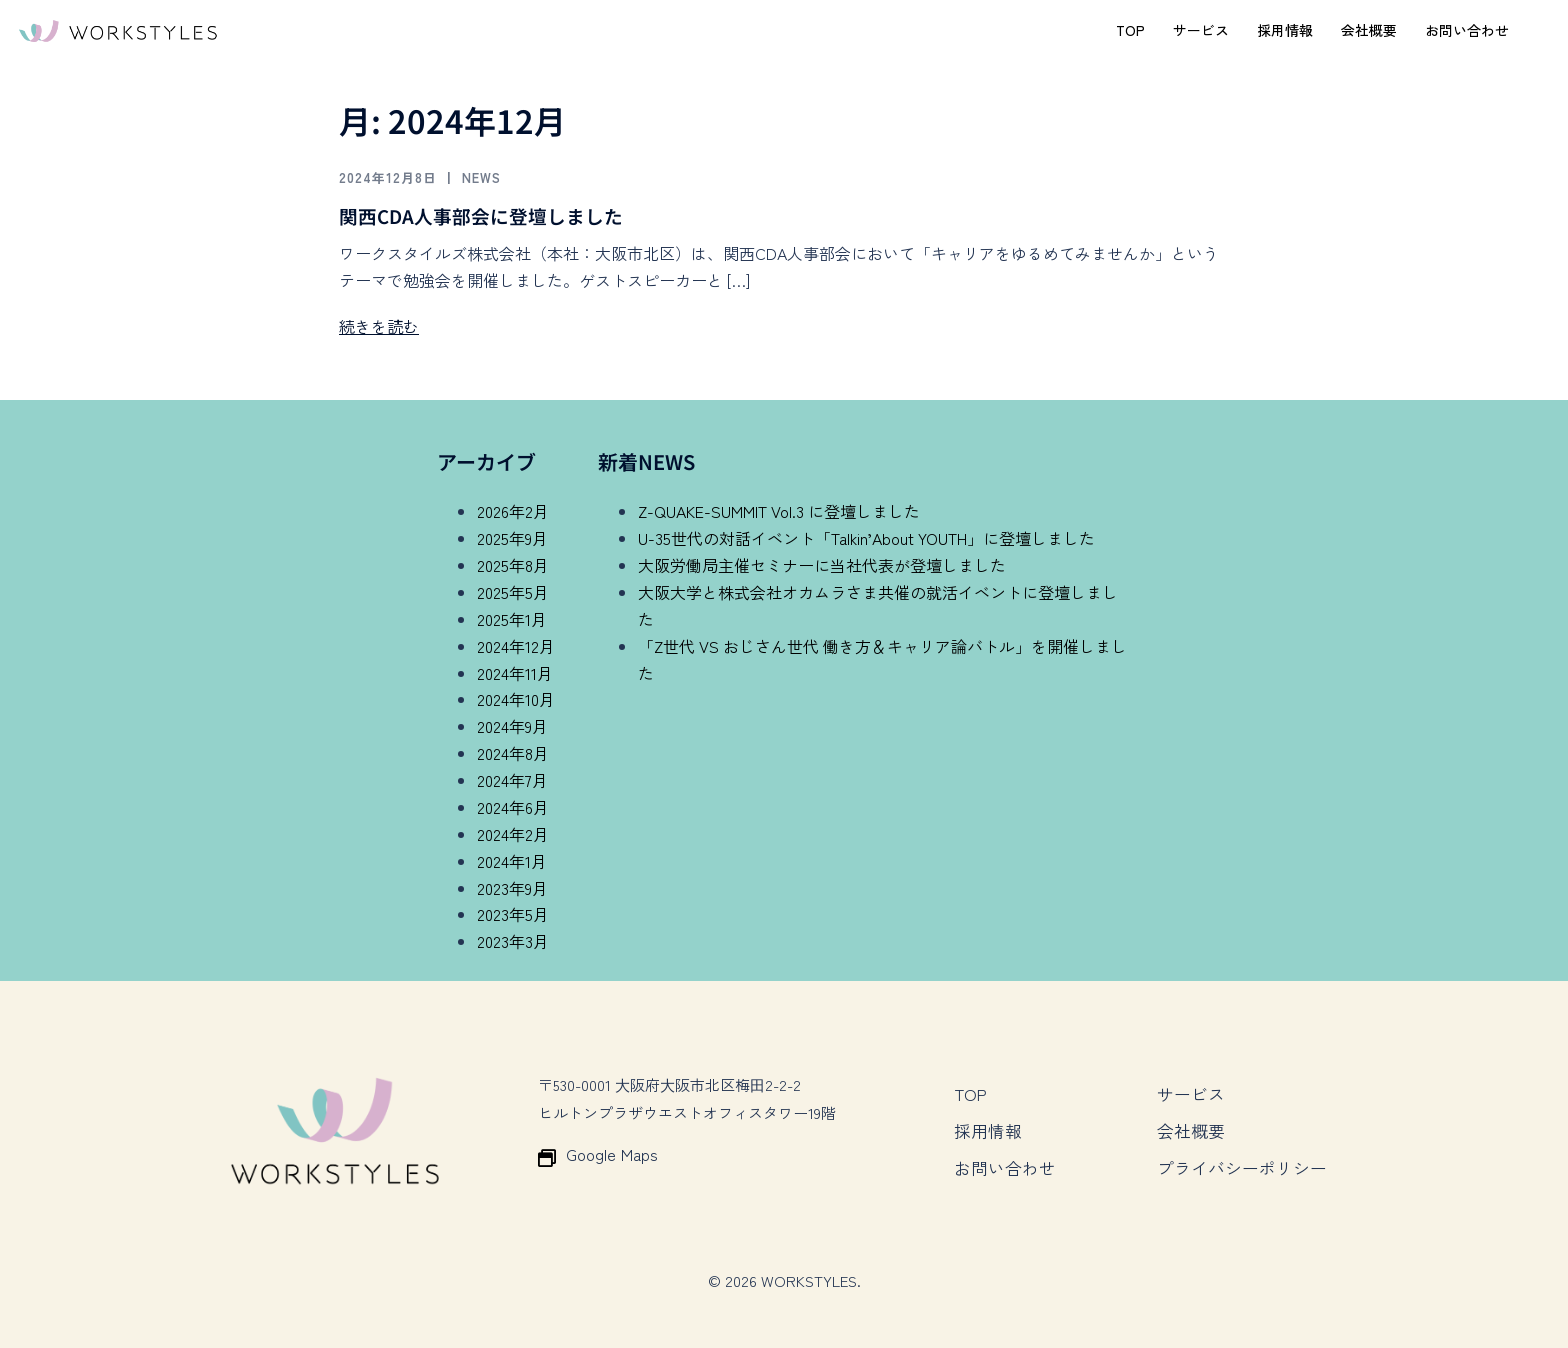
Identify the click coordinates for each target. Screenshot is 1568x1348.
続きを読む (379, 326)
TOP (1130, 30)
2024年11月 (515, 673)
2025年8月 (513, 565)
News (498, 176)
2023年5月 (513, 914)
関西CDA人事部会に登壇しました (489, 215)
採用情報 (1285, 30)
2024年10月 (516, 699)
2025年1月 (512, 619)
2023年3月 (513, 941)
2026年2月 (513, 511)
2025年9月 (512, 538)
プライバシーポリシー (1237, 1156)
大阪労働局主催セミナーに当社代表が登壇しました (822, 565)
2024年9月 (512, 726)
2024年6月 (513, 807)
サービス (1201, 30)
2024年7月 (512, 780)
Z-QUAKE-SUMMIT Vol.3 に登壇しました (779, 511)
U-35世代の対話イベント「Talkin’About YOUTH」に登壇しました (866, 538)
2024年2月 (513, 834)
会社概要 (1369, 30)
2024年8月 (513, 753)
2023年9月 (512, 888)
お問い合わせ (1467, 30)
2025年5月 (513, 592)
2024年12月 (516, 646)
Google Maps (607, 1155)
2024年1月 (512, 861)
